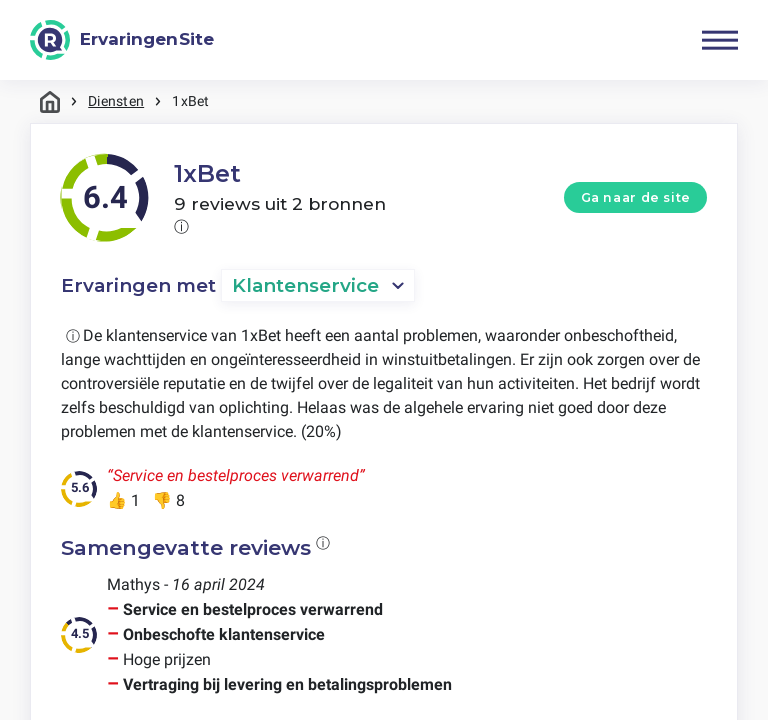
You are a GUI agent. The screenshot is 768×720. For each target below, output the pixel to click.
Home (50, 101)
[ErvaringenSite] (122, 40)
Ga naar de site (636, 197)
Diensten (116, 101)
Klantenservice (305, 285)
